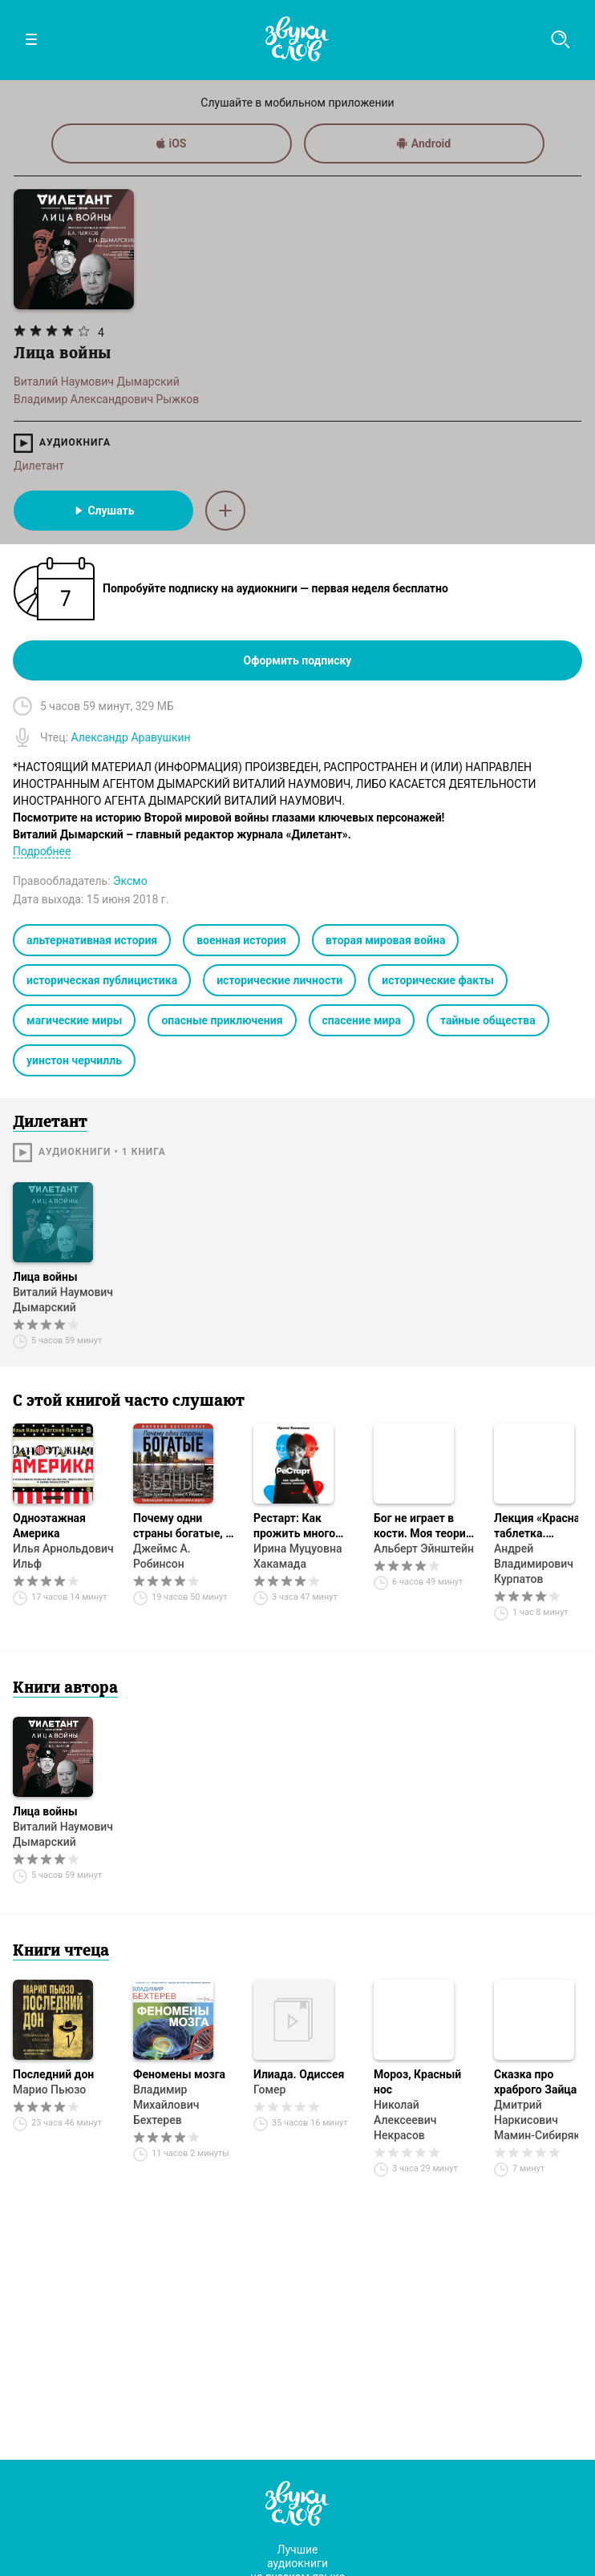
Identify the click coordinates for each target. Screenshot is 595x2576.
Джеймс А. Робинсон (162, 1556)
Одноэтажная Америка (49, 1526)
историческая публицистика (101, 980)
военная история (241, 940)
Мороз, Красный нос (417, 2082)
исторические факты (438, 980)
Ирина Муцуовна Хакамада (297, 1556)
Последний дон (53, 2074)
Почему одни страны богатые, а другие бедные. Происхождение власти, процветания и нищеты (182, 1526)
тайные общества (488, 1020)
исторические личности (279, 980)
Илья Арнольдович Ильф (63, 1556)
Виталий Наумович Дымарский (63, 1300)
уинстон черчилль (74, 1060)
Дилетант (39, 465)
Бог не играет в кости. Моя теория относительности (423, 1526)
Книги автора (65, 1689)
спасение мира (361, 1020)
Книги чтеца (61, 1952)
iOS (171, 143)
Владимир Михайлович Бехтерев (166, 2104)
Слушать (103, 510)
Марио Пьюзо (49, 2089)
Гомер (269, 2089)
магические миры (74, 1020)
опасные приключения (221, 1020)
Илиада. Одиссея (298, 2074)
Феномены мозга (179, 2074)
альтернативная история (91, 940)
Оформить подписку (298, 660)
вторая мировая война (386, 940)
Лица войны (45, 1276)
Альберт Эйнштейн (424, 1548)
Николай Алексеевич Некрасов (405, 2120)
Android (424, 143)
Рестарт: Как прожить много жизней (294, 1526)
